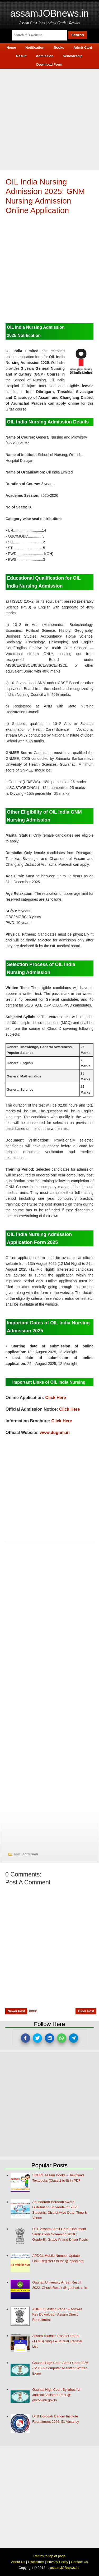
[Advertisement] (49, 118)
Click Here (55, 1397)
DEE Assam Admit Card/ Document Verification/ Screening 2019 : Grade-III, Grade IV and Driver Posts (60, 2234)
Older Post (86, 2011)
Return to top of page (49, 2556)
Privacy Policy (57, 2562)
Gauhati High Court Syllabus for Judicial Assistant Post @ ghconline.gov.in (56, 2395)
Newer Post (16, 2011)
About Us (18, 2562)
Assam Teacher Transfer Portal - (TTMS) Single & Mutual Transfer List (57, 2341)
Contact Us (79, 2562)
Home (32, 2011)
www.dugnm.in (55, 1432)
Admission (30, 1854)
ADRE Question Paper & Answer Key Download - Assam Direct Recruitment (57, 2314)
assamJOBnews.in (49, 13)
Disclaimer (36, 2562)
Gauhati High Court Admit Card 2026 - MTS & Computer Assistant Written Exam (60, 2368)
